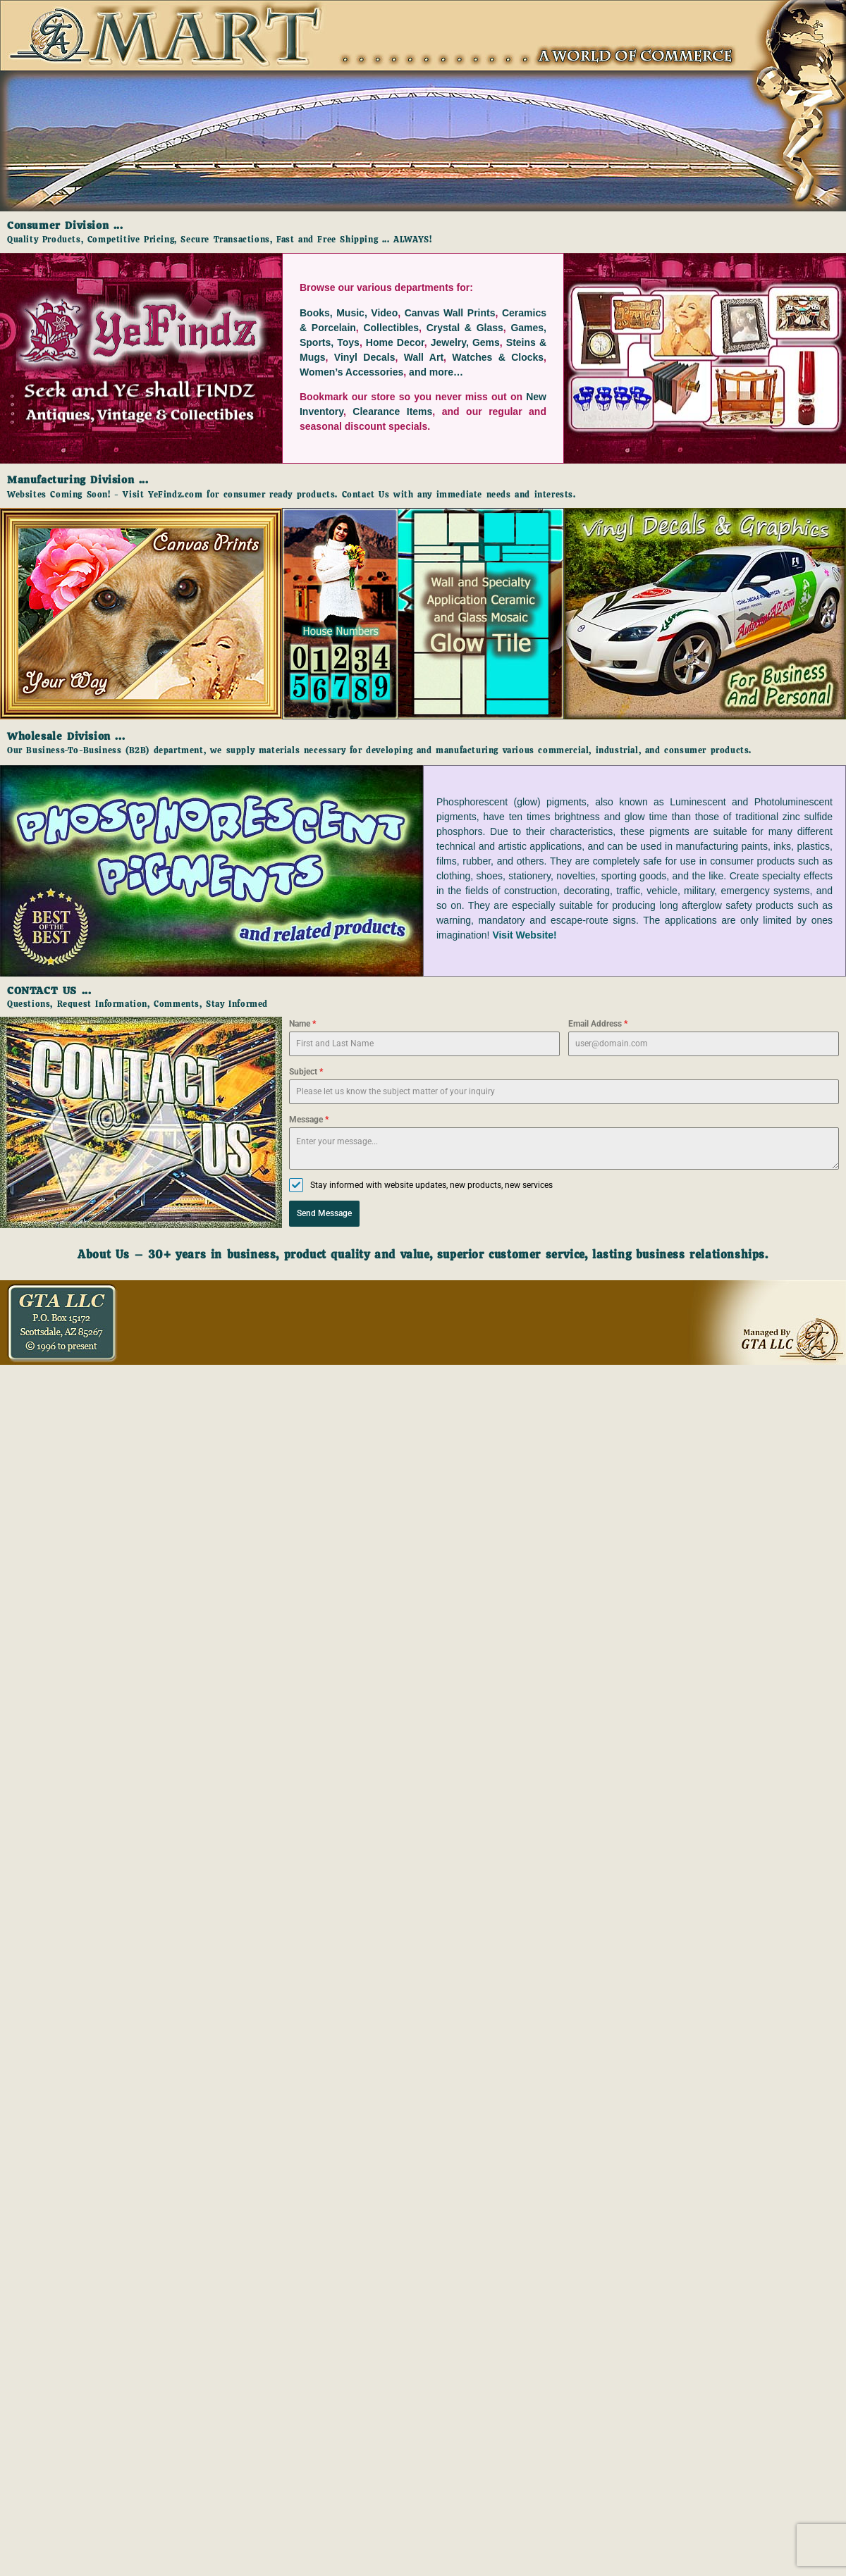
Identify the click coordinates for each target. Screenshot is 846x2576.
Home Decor (395, 342)
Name (302, 1024)
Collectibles (391, 327)
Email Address (597, 1024)
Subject (306, 1072)
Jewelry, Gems (465, 342)
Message (309, 1120)
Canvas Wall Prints (450, 312)
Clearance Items (392, 411)
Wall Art (423, 357)
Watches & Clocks (498, 357)
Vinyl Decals (365, 357)
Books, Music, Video (349, 312)
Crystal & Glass (465, 327)
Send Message (324, 1213)
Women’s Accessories (351, 372)
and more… (436, 372)
